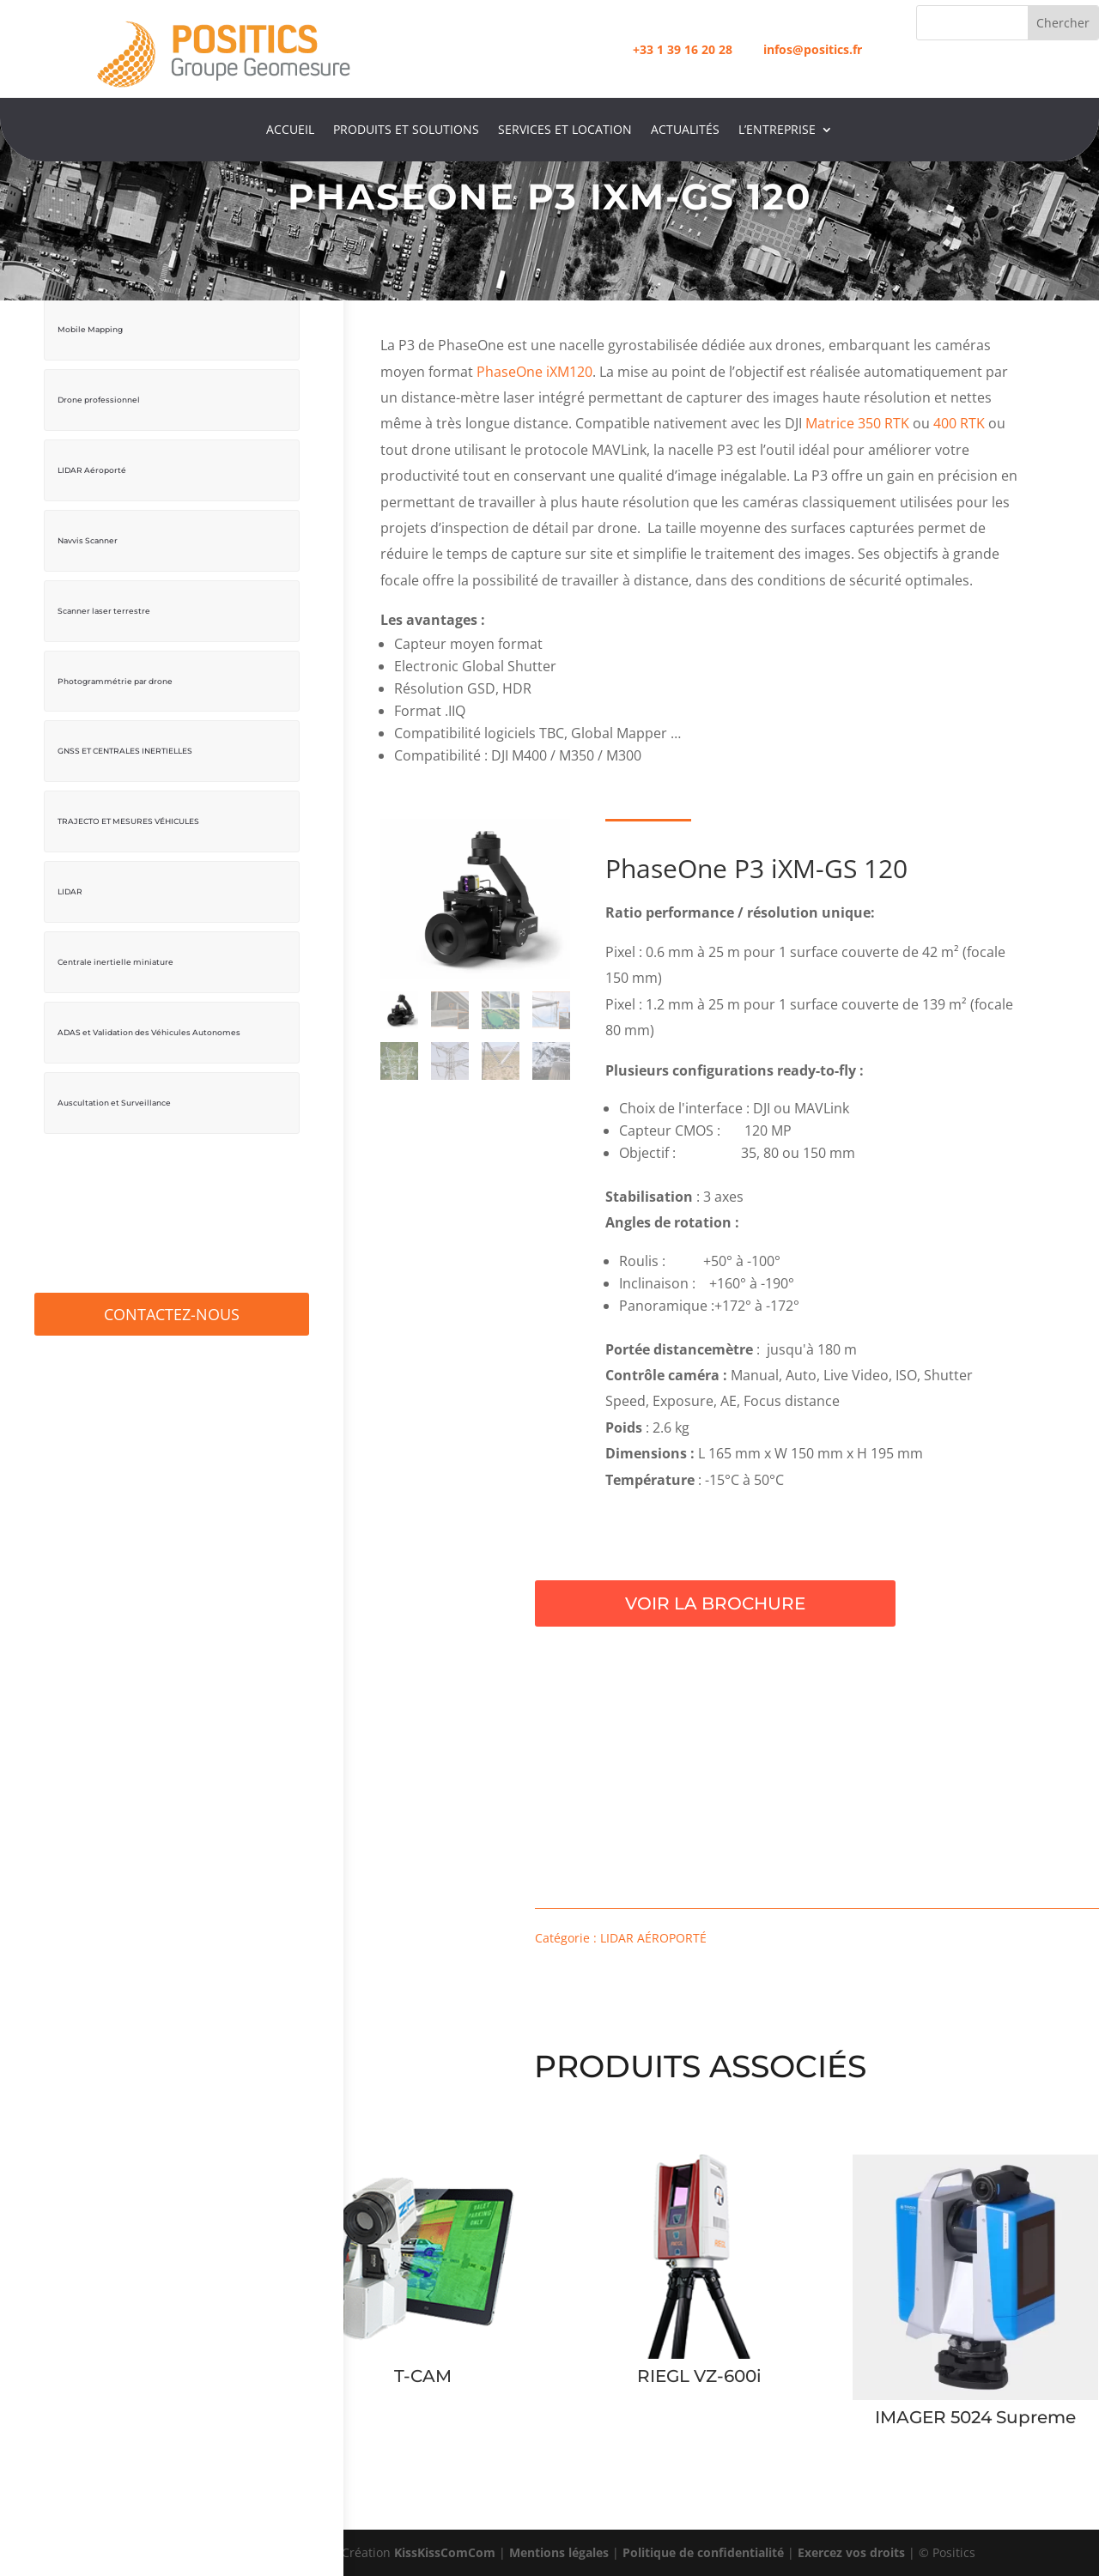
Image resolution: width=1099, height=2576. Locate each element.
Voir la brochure (814, 1603)
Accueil (290, 130)
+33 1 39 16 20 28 (682, 49)
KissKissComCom (444, 2552)
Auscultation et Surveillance (114, 1102)
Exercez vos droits (851, 2552)
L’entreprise (777, 130)
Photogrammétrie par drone (115, 681)
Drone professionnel (99, 399)
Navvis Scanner (88, 540)
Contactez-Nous (172, 1314)
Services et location (565, 130)
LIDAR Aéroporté (92, 470)
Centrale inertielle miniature (115, 962)
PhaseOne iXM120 (534, 371)
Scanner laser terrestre (104, 610)
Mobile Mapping (90, 329)
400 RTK (959, 423)
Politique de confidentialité (703, 2552)
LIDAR (70, 891)
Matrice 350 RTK (857, 423)
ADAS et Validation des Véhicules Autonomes (149, 1032)
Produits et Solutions (406, 130)
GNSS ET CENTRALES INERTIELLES (125, 750)
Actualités (685, 130)
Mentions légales (559, 2552)
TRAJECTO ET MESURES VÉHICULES (128, 821)
